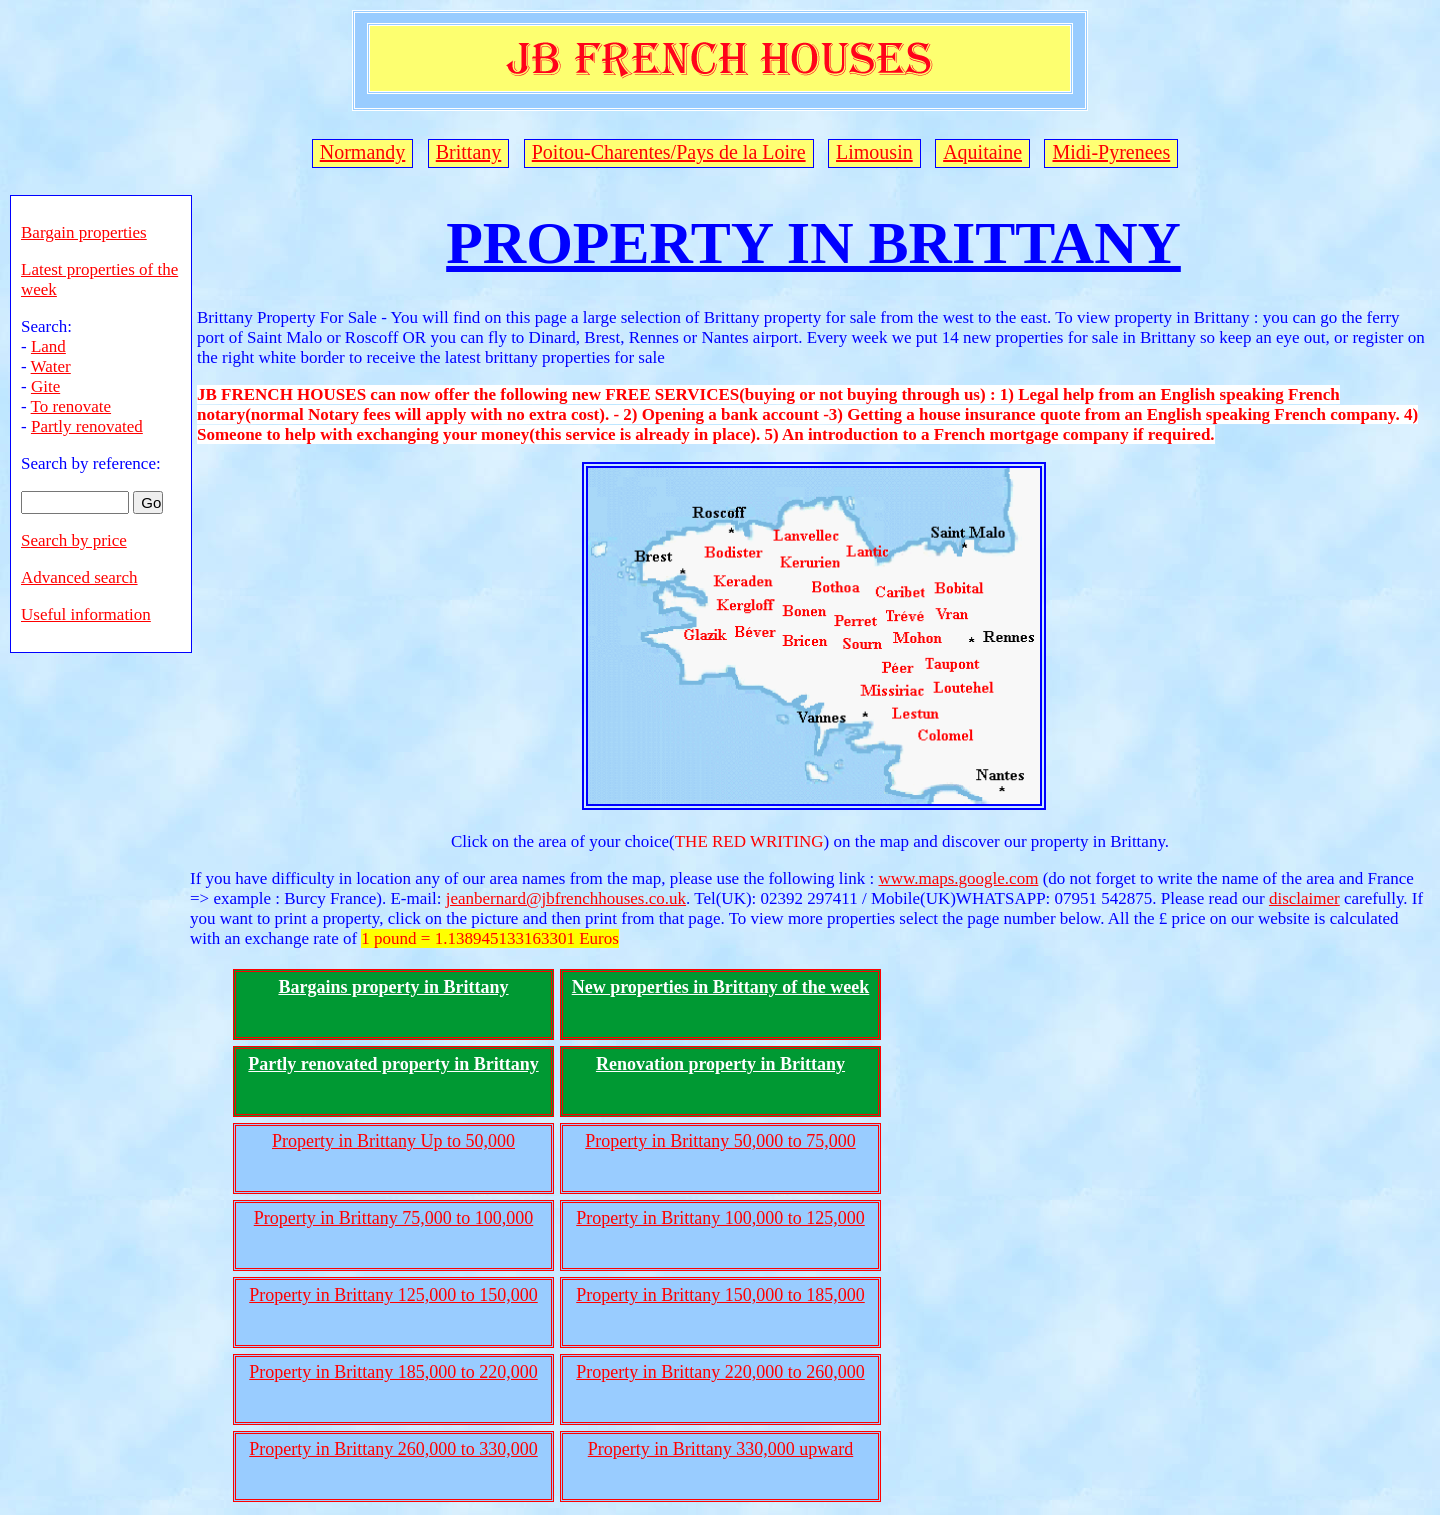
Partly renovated (87, 426)
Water (51, 366)
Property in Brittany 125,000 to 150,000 (393, 1295)
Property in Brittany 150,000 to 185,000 (720, 1295)
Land (48, 346)
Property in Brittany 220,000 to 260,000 (720, 1372)
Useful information (86, 614)
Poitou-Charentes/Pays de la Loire (669, 152)
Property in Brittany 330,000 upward (720, 1449)
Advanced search (79, 577)
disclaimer (1304, 898)
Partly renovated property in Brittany (393, 1064)
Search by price (74, 540)
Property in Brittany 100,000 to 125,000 (720, 1218)
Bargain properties (84, 232)
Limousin (874, 152)
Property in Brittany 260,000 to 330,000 (393, 1449)
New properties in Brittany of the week (721, 987)
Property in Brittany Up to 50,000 (393, 1141)
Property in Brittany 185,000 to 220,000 (393, 1372)
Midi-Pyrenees (1111, 152)
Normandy (363, 152)
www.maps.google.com (958, 878)
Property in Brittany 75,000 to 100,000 (393, 1218)
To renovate (71, 406)
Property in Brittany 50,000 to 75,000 (720, 1141)
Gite (45, 386)
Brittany (469, 152)
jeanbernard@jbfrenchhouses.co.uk (566, 898)
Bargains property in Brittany (393, 987)
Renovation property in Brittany (720, 1064)
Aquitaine (982, 152)
